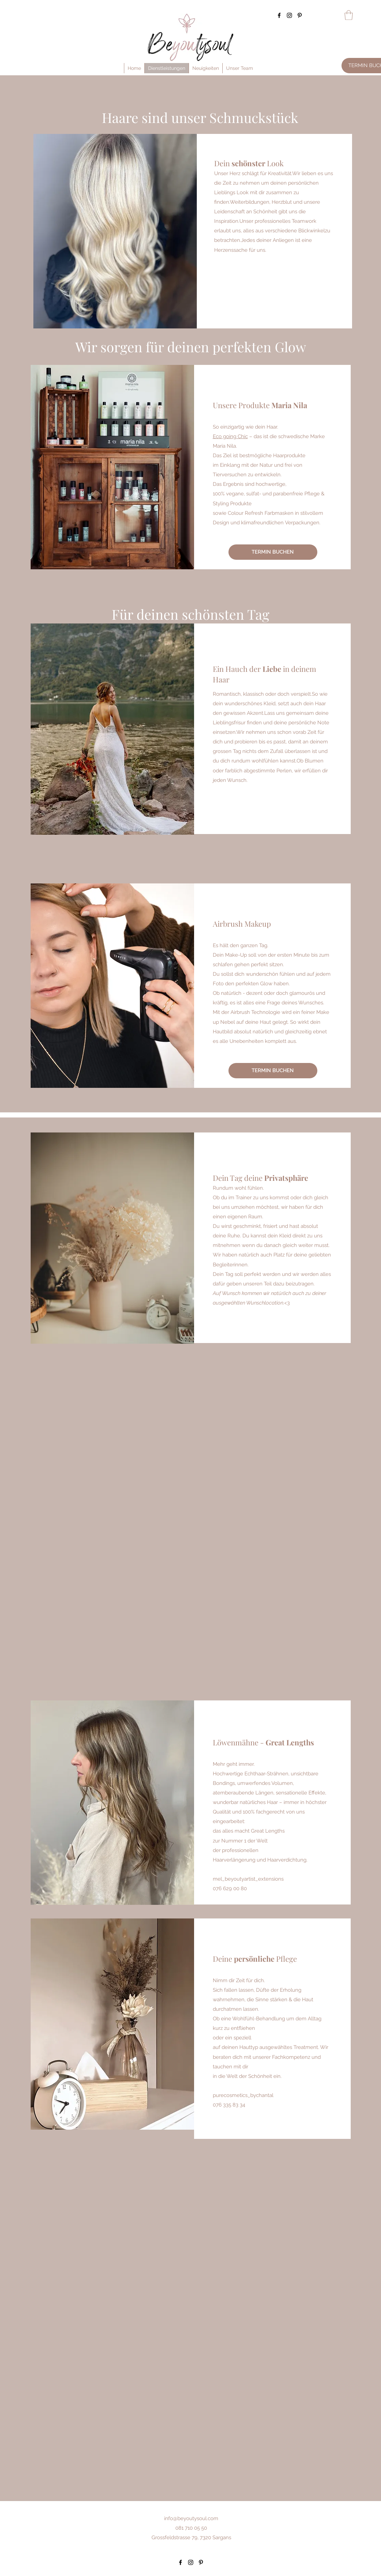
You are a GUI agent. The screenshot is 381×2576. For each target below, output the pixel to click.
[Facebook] (279, 15)
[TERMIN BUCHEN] (272, 552)
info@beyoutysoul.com (191, 2518)
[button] (349, 15)
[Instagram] (289, 15)
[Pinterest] (299, 15)
